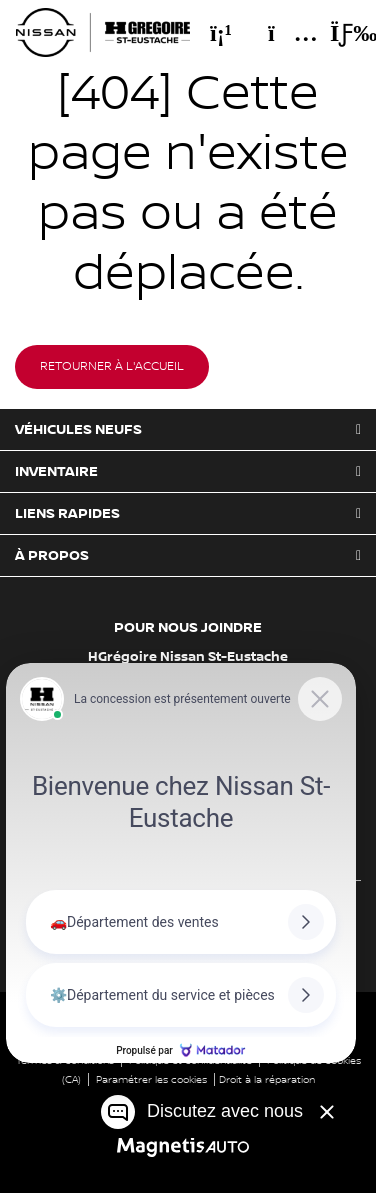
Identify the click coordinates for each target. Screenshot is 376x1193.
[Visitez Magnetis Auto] (188, 1146)
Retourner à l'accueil (112, 366)
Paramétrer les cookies (151, 1079)
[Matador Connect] (181, 863)
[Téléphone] (221, 33)
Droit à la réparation (267, 1079)
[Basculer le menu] (337, 33)
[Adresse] (283, 33)
